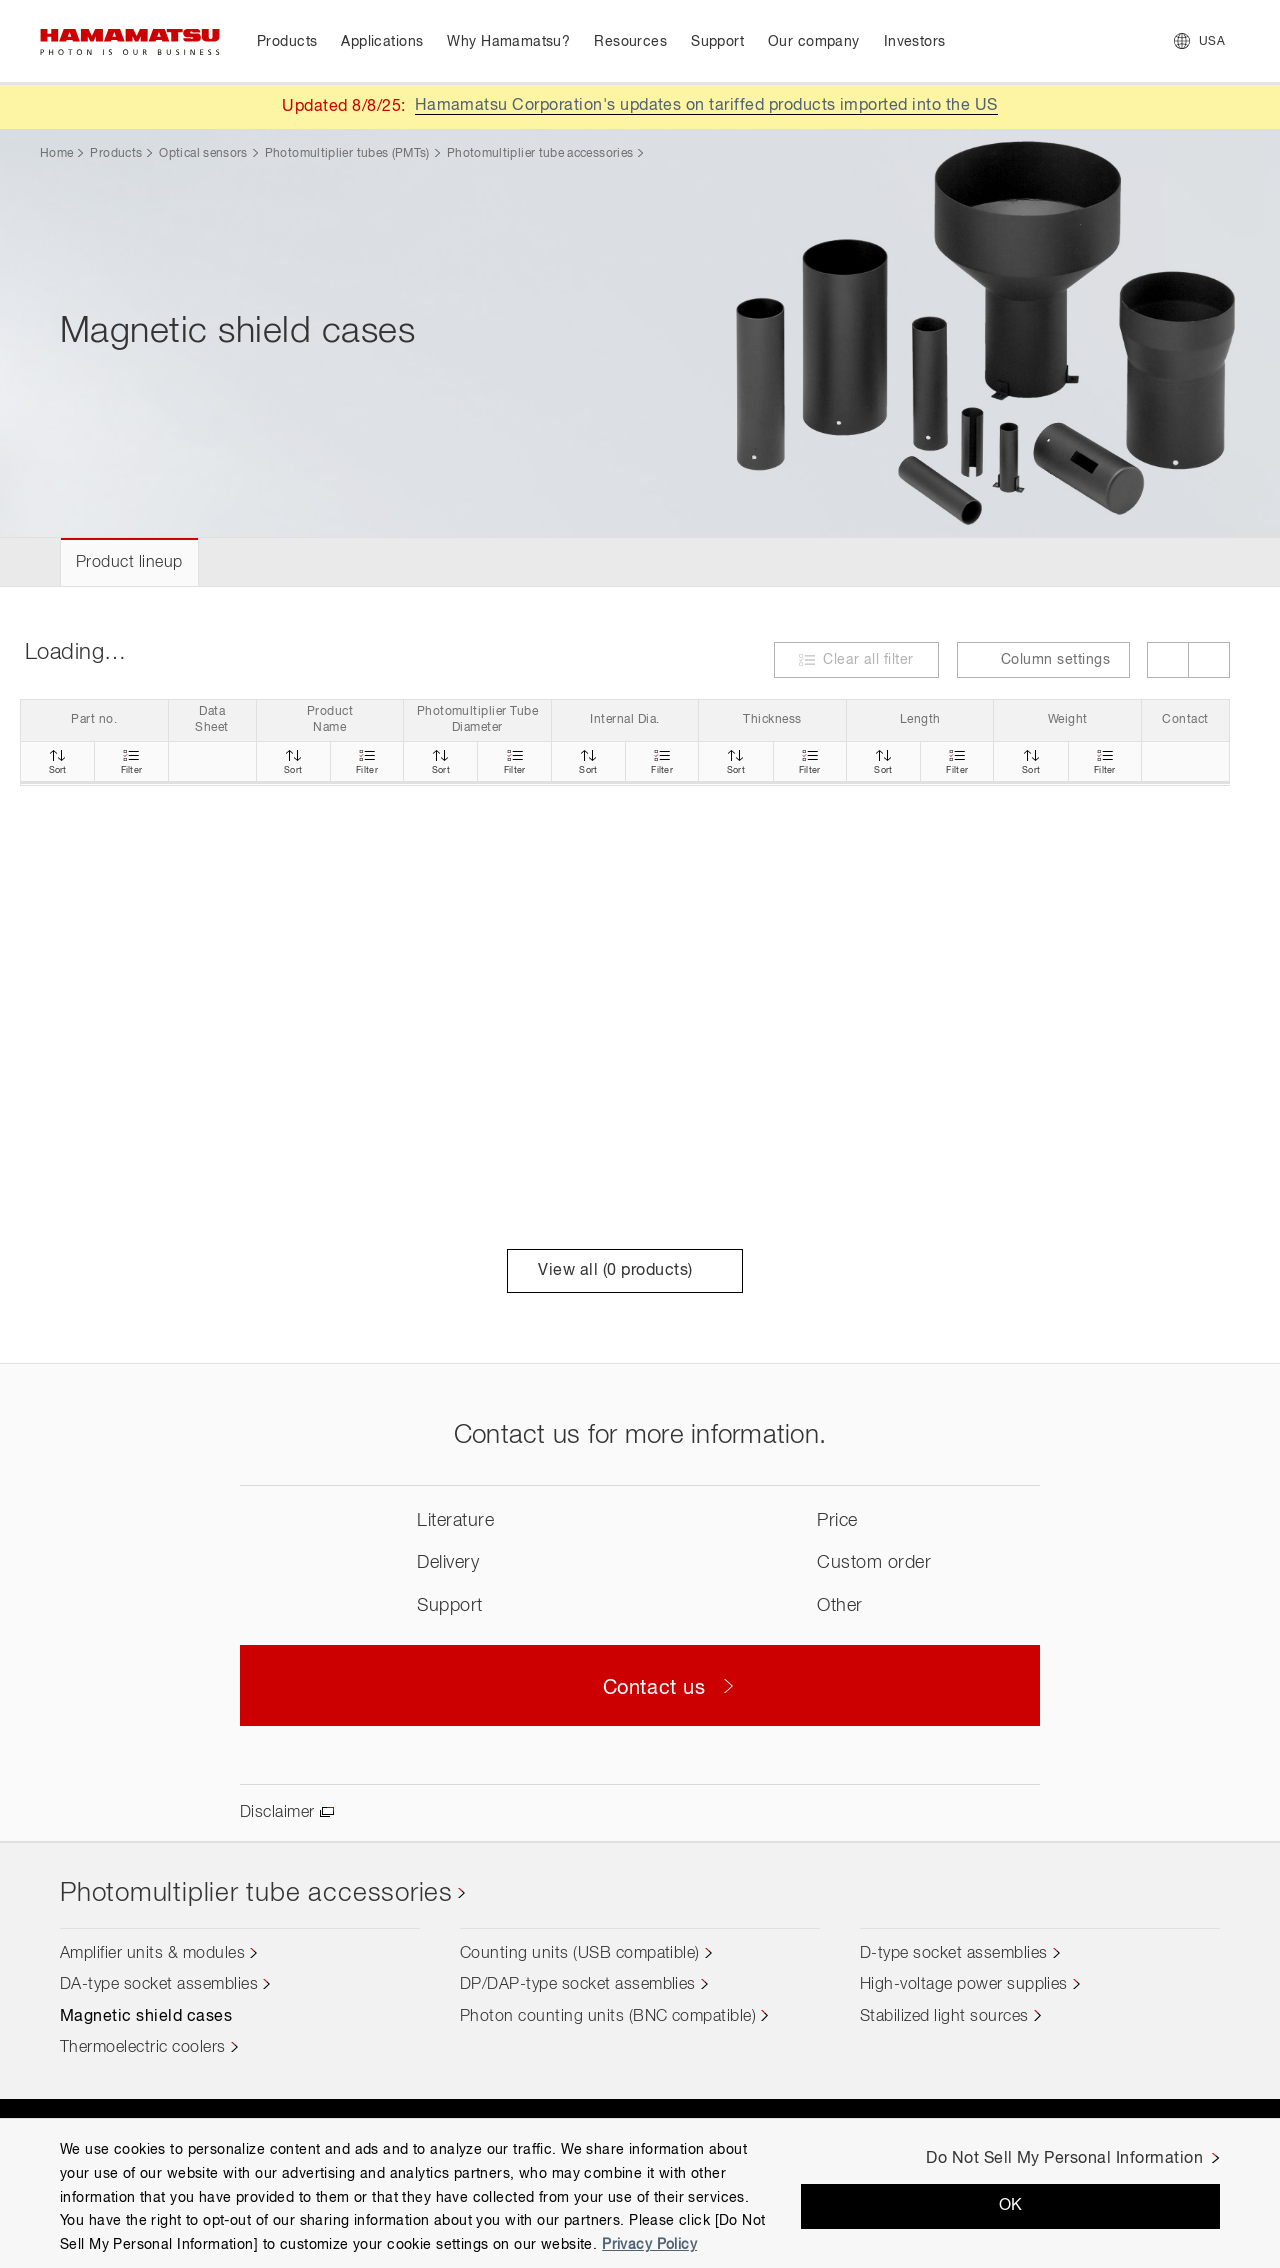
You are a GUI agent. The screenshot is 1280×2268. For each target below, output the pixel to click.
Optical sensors (203, 154)
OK (1011, 2206)
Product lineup (129, 563)
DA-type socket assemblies (159, 1985)
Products (116, 154)
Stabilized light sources (944, 2017)
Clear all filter (868, 660)
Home (56, 154)
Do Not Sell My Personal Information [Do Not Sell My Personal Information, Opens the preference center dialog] (1064, 2159)
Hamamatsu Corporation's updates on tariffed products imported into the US (706, 106)
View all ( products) (624, 1271)
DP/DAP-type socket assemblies (578, 1985)
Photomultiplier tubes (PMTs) (347, 154)
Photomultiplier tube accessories (540, 154)
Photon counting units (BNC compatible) (608, 2017)
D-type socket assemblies (954, 1954)
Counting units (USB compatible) (580, 1954)
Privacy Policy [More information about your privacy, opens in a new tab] (649, 2245)
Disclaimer (277, 1813)
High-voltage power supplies (964, 1985)
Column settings (1043, 660)
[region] (640, 2193)
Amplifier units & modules (152, 1954)
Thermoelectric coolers (143, 2048)
